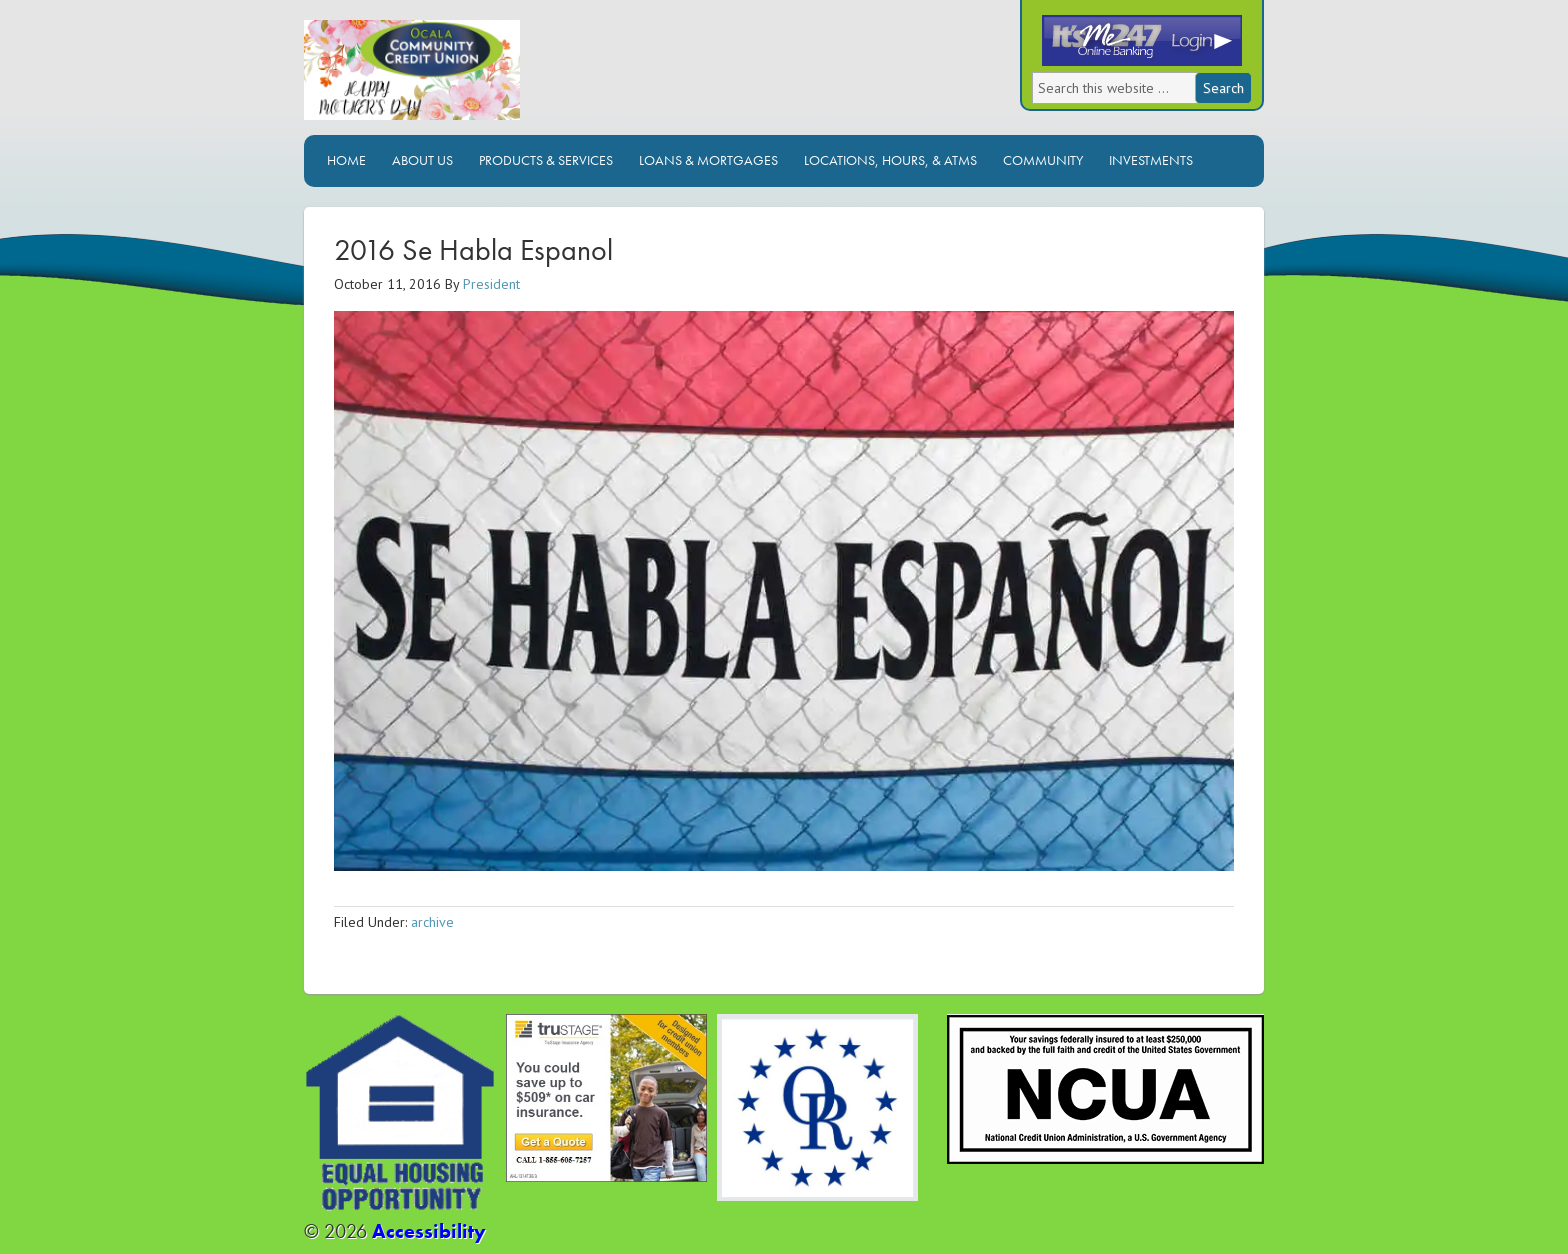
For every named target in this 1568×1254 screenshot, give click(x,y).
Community (1043, 160)
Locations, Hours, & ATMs (890, 160)
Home (346, 160)
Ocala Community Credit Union (479, 77)
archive (432, 922)
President (491, 284)
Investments (1151, 160)
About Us (422, 160)
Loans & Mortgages (708, 160)
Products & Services (546, 160)
